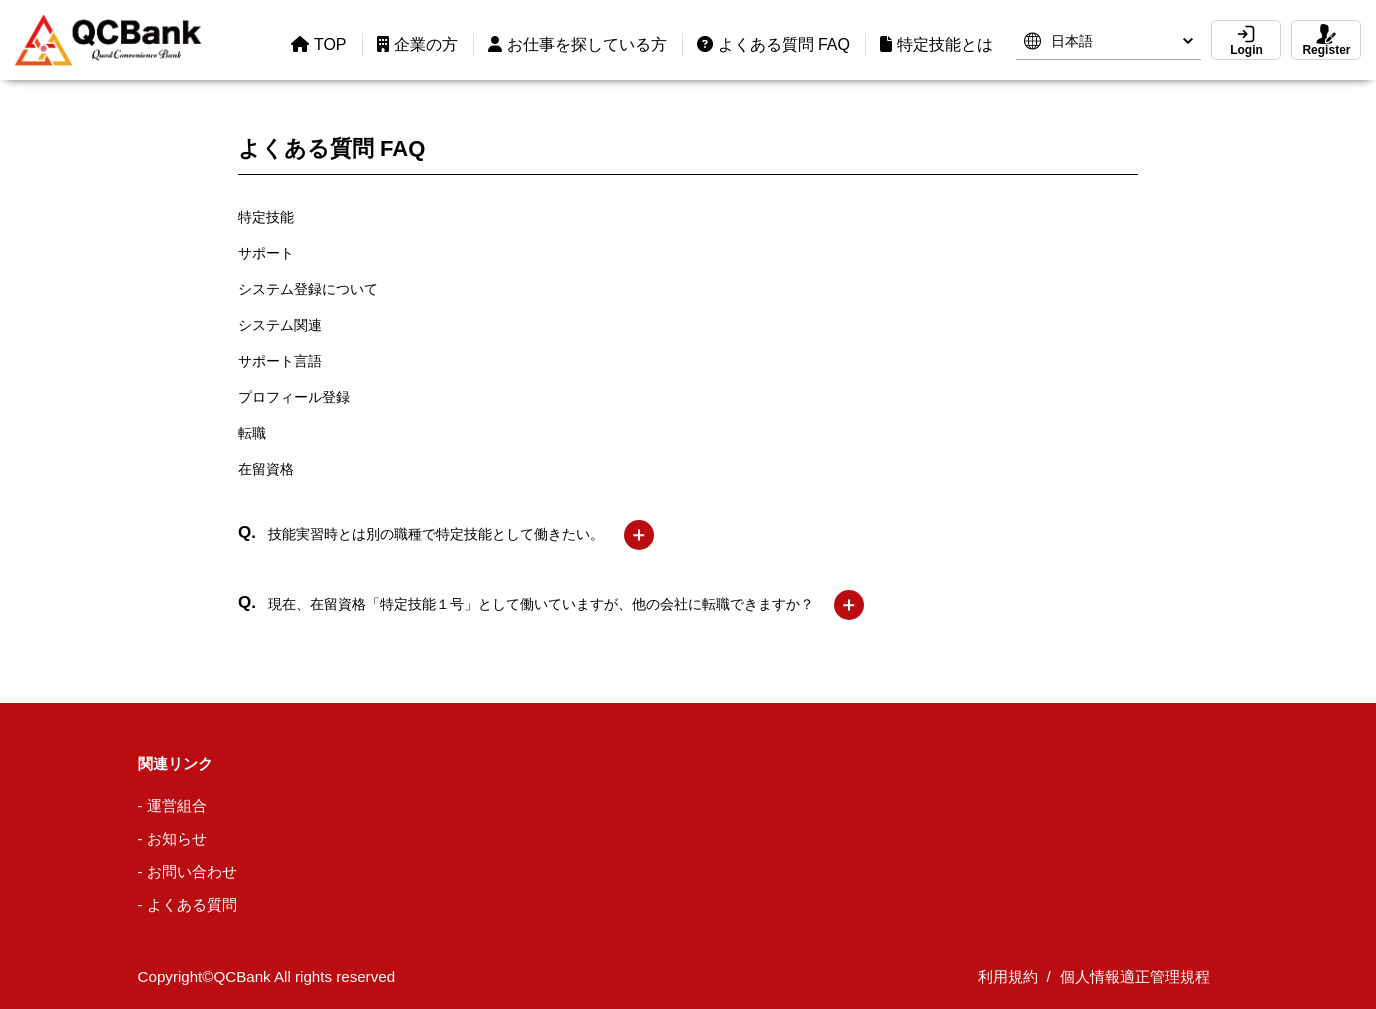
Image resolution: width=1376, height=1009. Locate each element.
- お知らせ (172, 838)
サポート (266, 253)
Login (1246, 40)
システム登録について (308, 289)
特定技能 (266, 217)
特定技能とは (936, 44)
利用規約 (1008, 976)
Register (1326, 40)
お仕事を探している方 (577, 44)
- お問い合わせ (187, 871)
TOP (319, 44)
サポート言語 (280, 361)
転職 (252, 433)
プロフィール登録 (294, 397)
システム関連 (280, 325)
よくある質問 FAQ (773, 44)
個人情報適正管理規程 (1135, 976)
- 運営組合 (172, 805)
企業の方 (417, 44)
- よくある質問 (187, 904)
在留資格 (266, 469)
